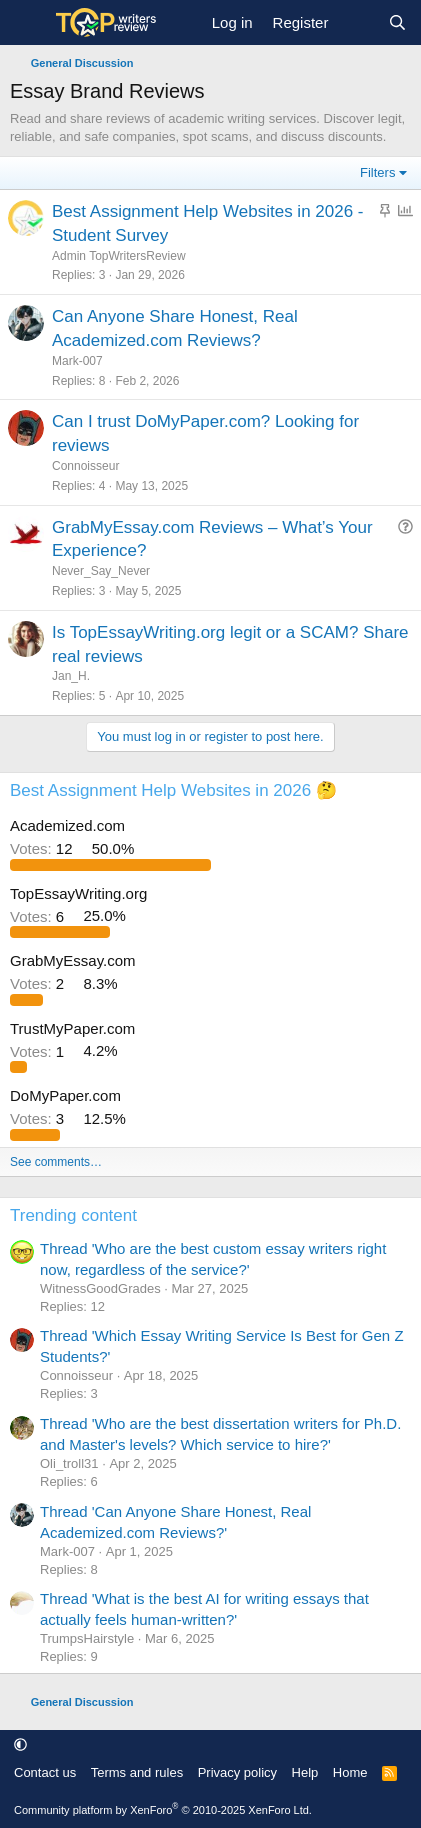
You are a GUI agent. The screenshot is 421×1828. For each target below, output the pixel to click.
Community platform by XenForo (163, 1810)
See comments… (56, 1162)
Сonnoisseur (85, 466)
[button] (20, 1744)
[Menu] (27, 23)
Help (305, 1772)
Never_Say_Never (101, 571)
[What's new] (357, 22)
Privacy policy (237, 1772)
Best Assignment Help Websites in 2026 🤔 (173, 790)
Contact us (45, 1772)
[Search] (397, 22)
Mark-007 (77, 361)
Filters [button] (377, 172)
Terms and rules (137, 1772)
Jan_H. (71, 676)
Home (350, 1772)
